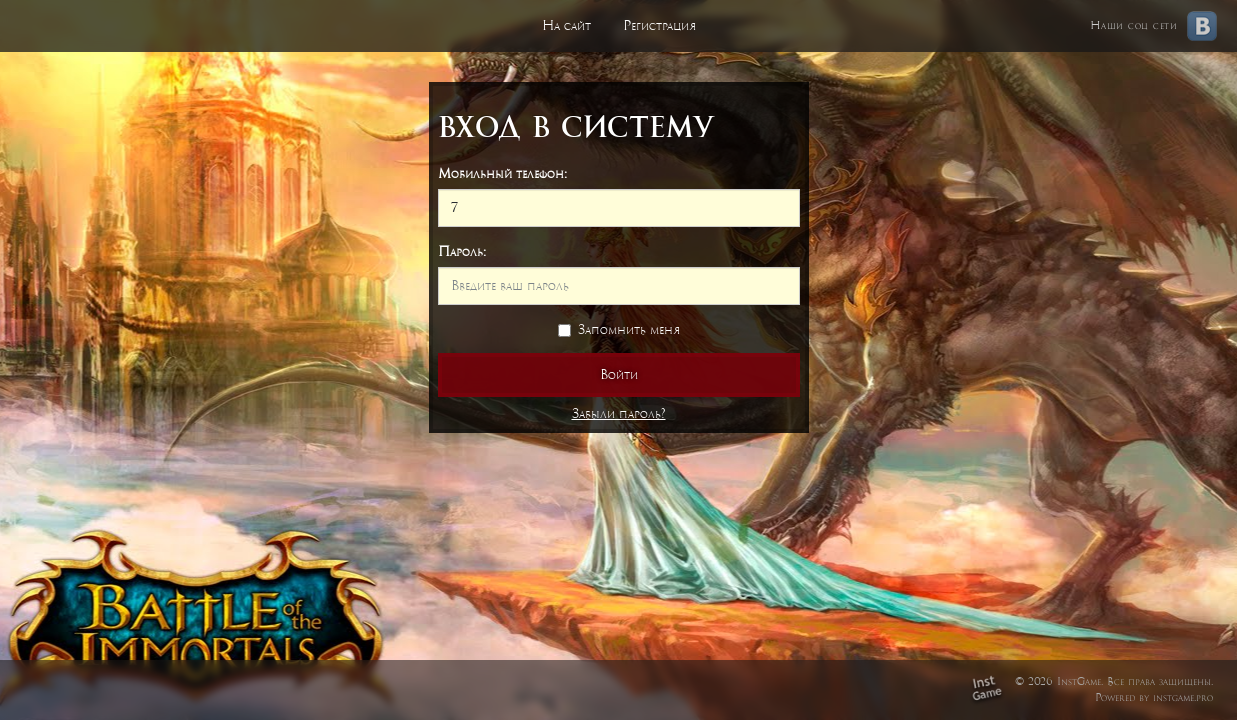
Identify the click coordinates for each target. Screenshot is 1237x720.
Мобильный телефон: (502, 173)
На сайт (566, 25)
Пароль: (462, 251)
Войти (619, 374)
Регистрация (659, 25)
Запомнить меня (619, 329)
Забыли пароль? (619, 413)
